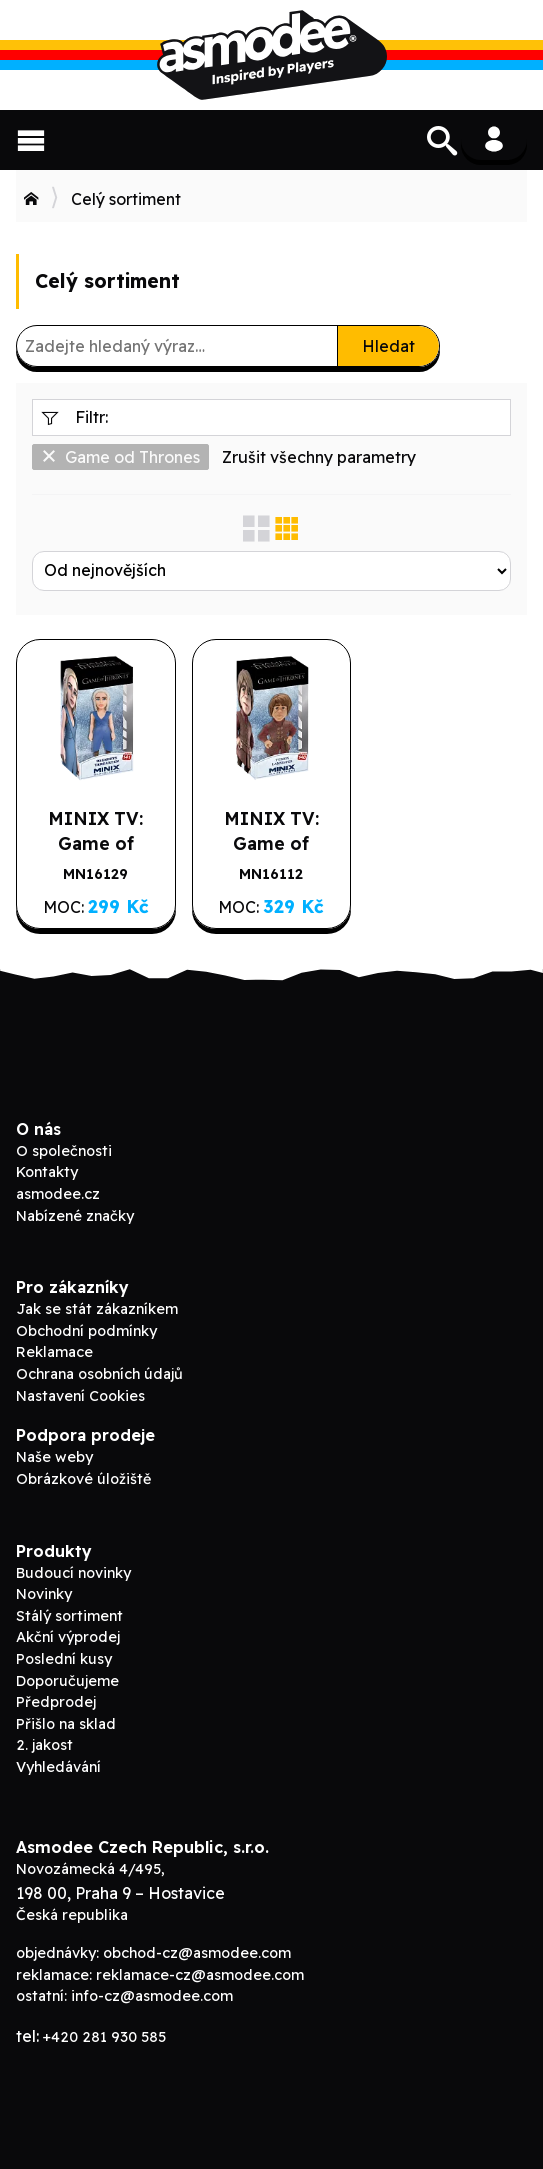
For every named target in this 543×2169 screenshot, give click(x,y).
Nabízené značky (75, 1216)
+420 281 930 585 (104, 2037)
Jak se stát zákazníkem (97, 1309)
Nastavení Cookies (80, 1396)
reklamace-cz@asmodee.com (200, 1975)
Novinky (44, 1594)
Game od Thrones (120, 457)
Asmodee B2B (272, 55)
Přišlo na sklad (66, 1724)
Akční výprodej (68, 1637)
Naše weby (54, 1457)
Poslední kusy (64, 1659)
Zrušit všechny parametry (319, 457)
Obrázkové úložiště (83, 1479)
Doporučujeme (67, 1681)
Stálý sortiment (69, 1616)
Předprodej (56, 1702)
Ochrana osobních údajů (99, 1374)
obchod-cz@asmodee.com (197, 1953)
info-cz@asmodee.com (152, 1996)
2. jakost (44, 1745)
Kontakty (47, 1172)
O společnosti (64, 1151)
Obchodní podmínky (86, 1331)
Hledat (388, 346)
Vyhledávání (58, 1767)
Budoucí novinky (73, 1573)
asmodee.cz (58, 1194)
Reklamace (54, 1352)
